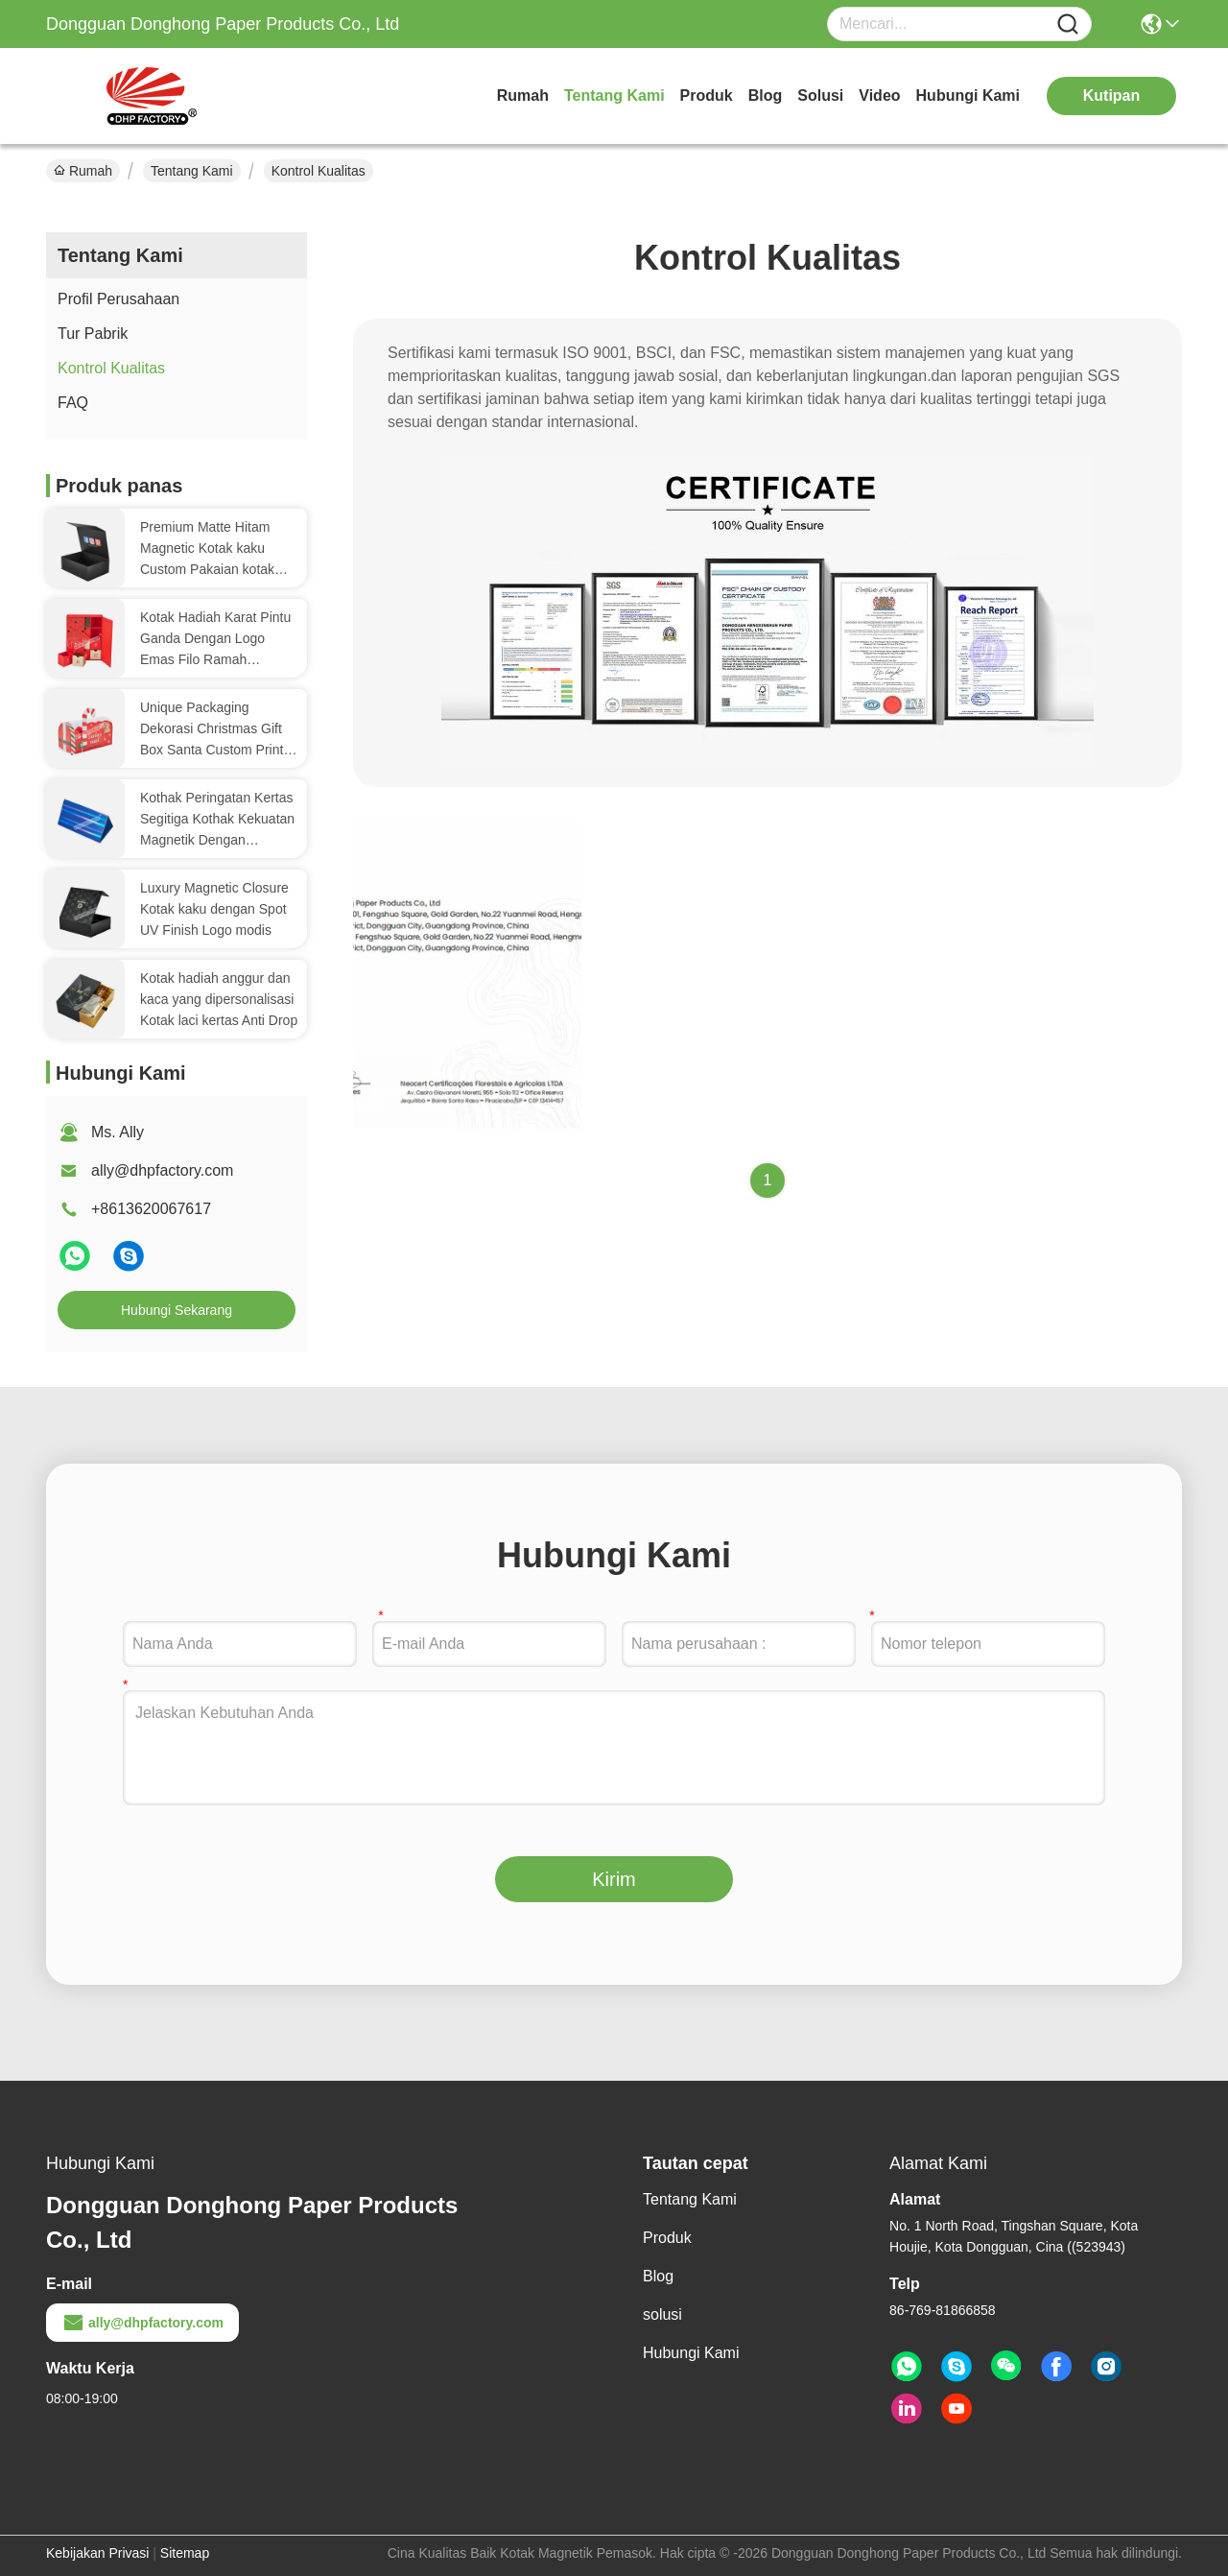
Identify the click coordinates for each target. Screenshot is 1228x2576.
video (879, 95)
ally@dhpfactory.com (162, 1170)
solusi (820, 95)
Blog (765, 95)
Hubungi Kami (968, 95)
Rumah (523, 95)
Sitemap (184, 2553)
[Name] (1067, 24)
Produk (706, 95)
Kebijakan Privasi (97, 2553)
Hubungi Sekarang (176, 1310)
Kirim (614, 1879)
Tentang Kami (614, 95)
